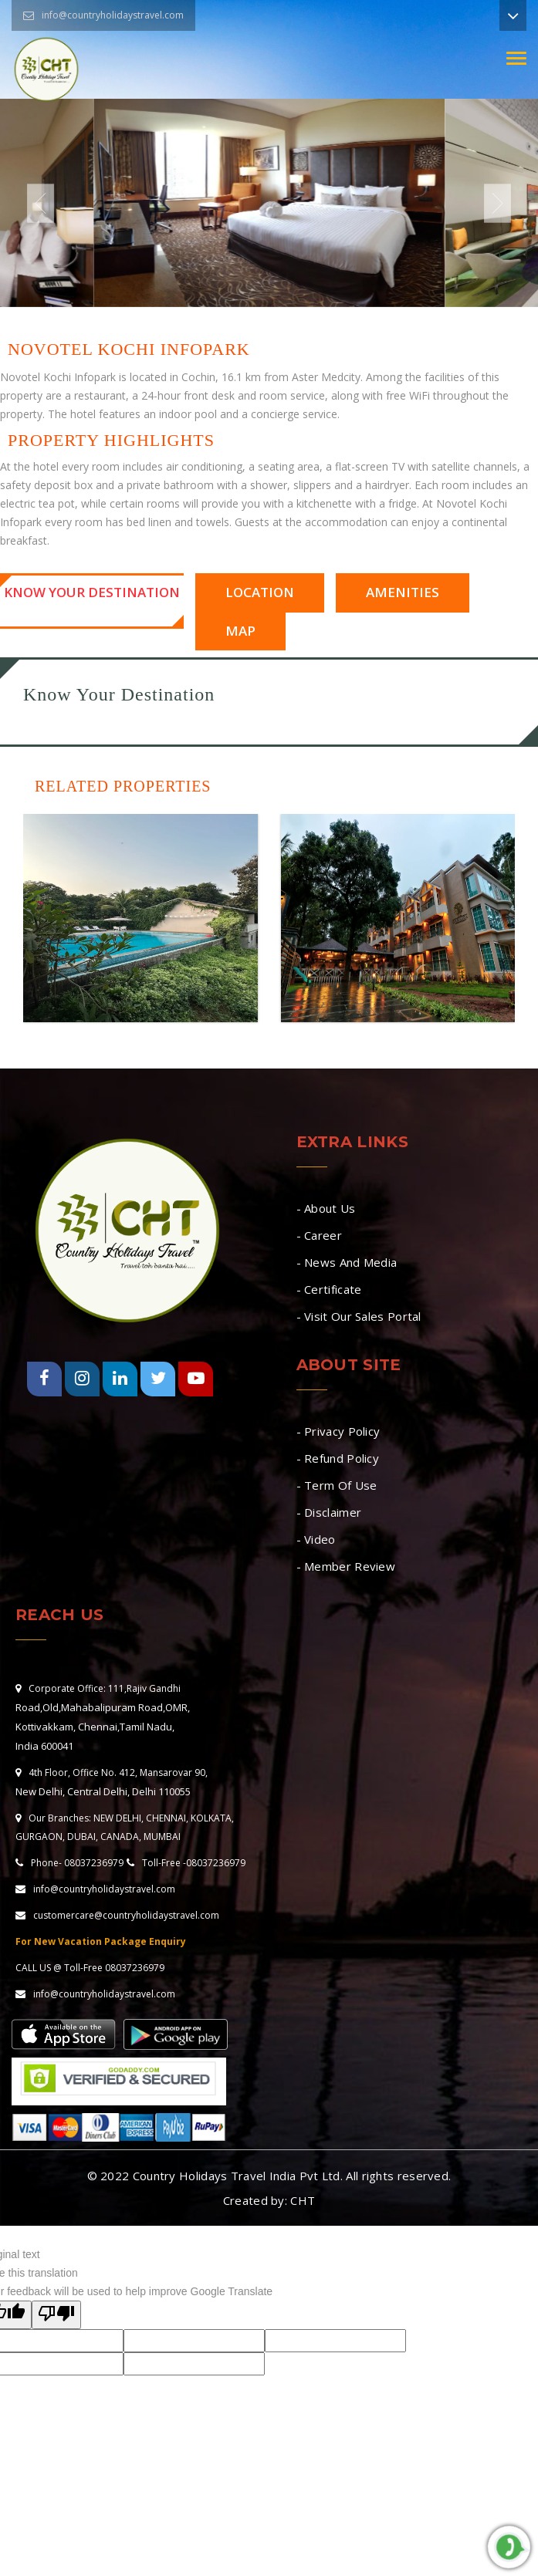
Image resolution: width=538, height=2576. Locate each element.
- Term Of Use (336, 1485)
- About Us (326, 1208)
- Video (316, 1539)
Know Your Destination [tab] (92, 592)
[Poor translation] (56, 2315)
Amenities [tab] (402, 592)
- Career (319, 1235)
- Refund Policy (338, 1458)
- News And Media (347, 1262)
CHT (302, 2200)
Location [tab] (259, 592)
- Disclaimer (329, 1512)
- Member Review (346, 1566)
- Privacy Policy (338, 1431)
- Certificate (329, 1289)
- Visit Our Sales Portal (358, 1316)
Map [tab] (240, 631)
